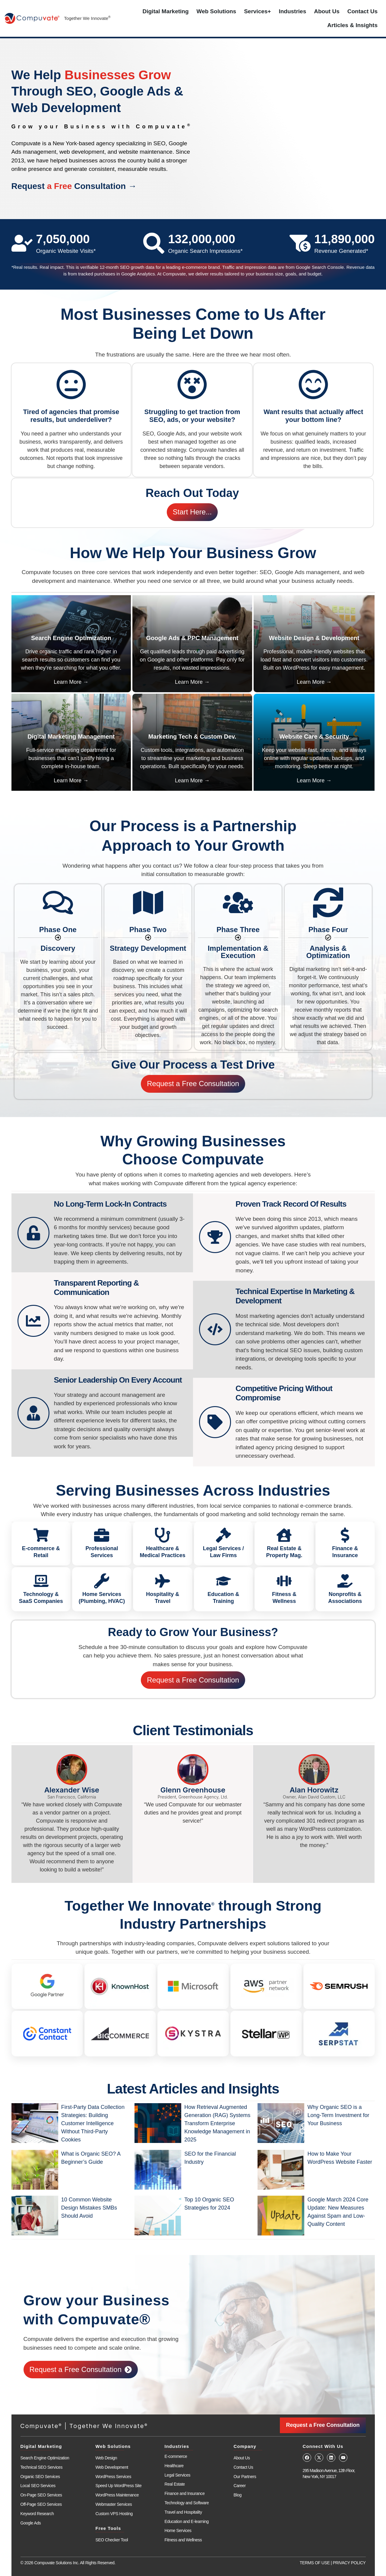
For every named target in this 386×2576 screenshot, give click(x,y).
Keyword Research (37, 2513)
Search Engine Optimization (71, 638)
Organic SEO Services (40, 2476)
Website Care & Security (314, 736)
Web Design (106, 2457)
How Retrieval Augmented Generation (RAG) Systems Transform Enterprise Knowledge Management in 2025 (217, 2123)
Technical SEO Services (42, 2467)
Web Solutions (216, 11)
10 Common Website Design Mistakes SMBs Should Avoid (89, 2208)
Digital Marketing (166, 11)
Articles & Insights (352, 25)
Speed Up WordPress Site (119, 2485)
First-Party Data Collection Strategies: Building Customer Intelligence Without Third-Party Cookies (93, 2123)
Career (240, 2485)
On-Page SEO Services (41, 2495)
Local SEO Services (38, 2485)
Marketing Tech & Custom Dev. (192, 736)
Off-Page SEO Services (41, 2504)
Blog (238, 2495)
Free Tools (108, 2528)
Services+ (257, 11)
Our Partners (245, 2476)
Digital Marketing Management (71, 736)
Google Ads (31, 2523)
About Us (326, 11)
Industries (292, 11)
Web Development (112, 2467)
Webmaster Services (114, 2504)
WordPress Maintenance (117, 2495)
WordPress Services (113, 2476)
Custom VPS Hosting (114, 2513)
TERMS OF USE (315, 2562)
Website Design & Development (314, 638)
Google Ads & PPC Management (192, 638)
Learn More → (71, 682)
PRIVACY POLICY (349, 2562)
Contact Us (362, 11)
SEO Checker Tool (112, 2539)
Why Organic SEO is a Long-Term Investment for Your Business (338, 2115)
